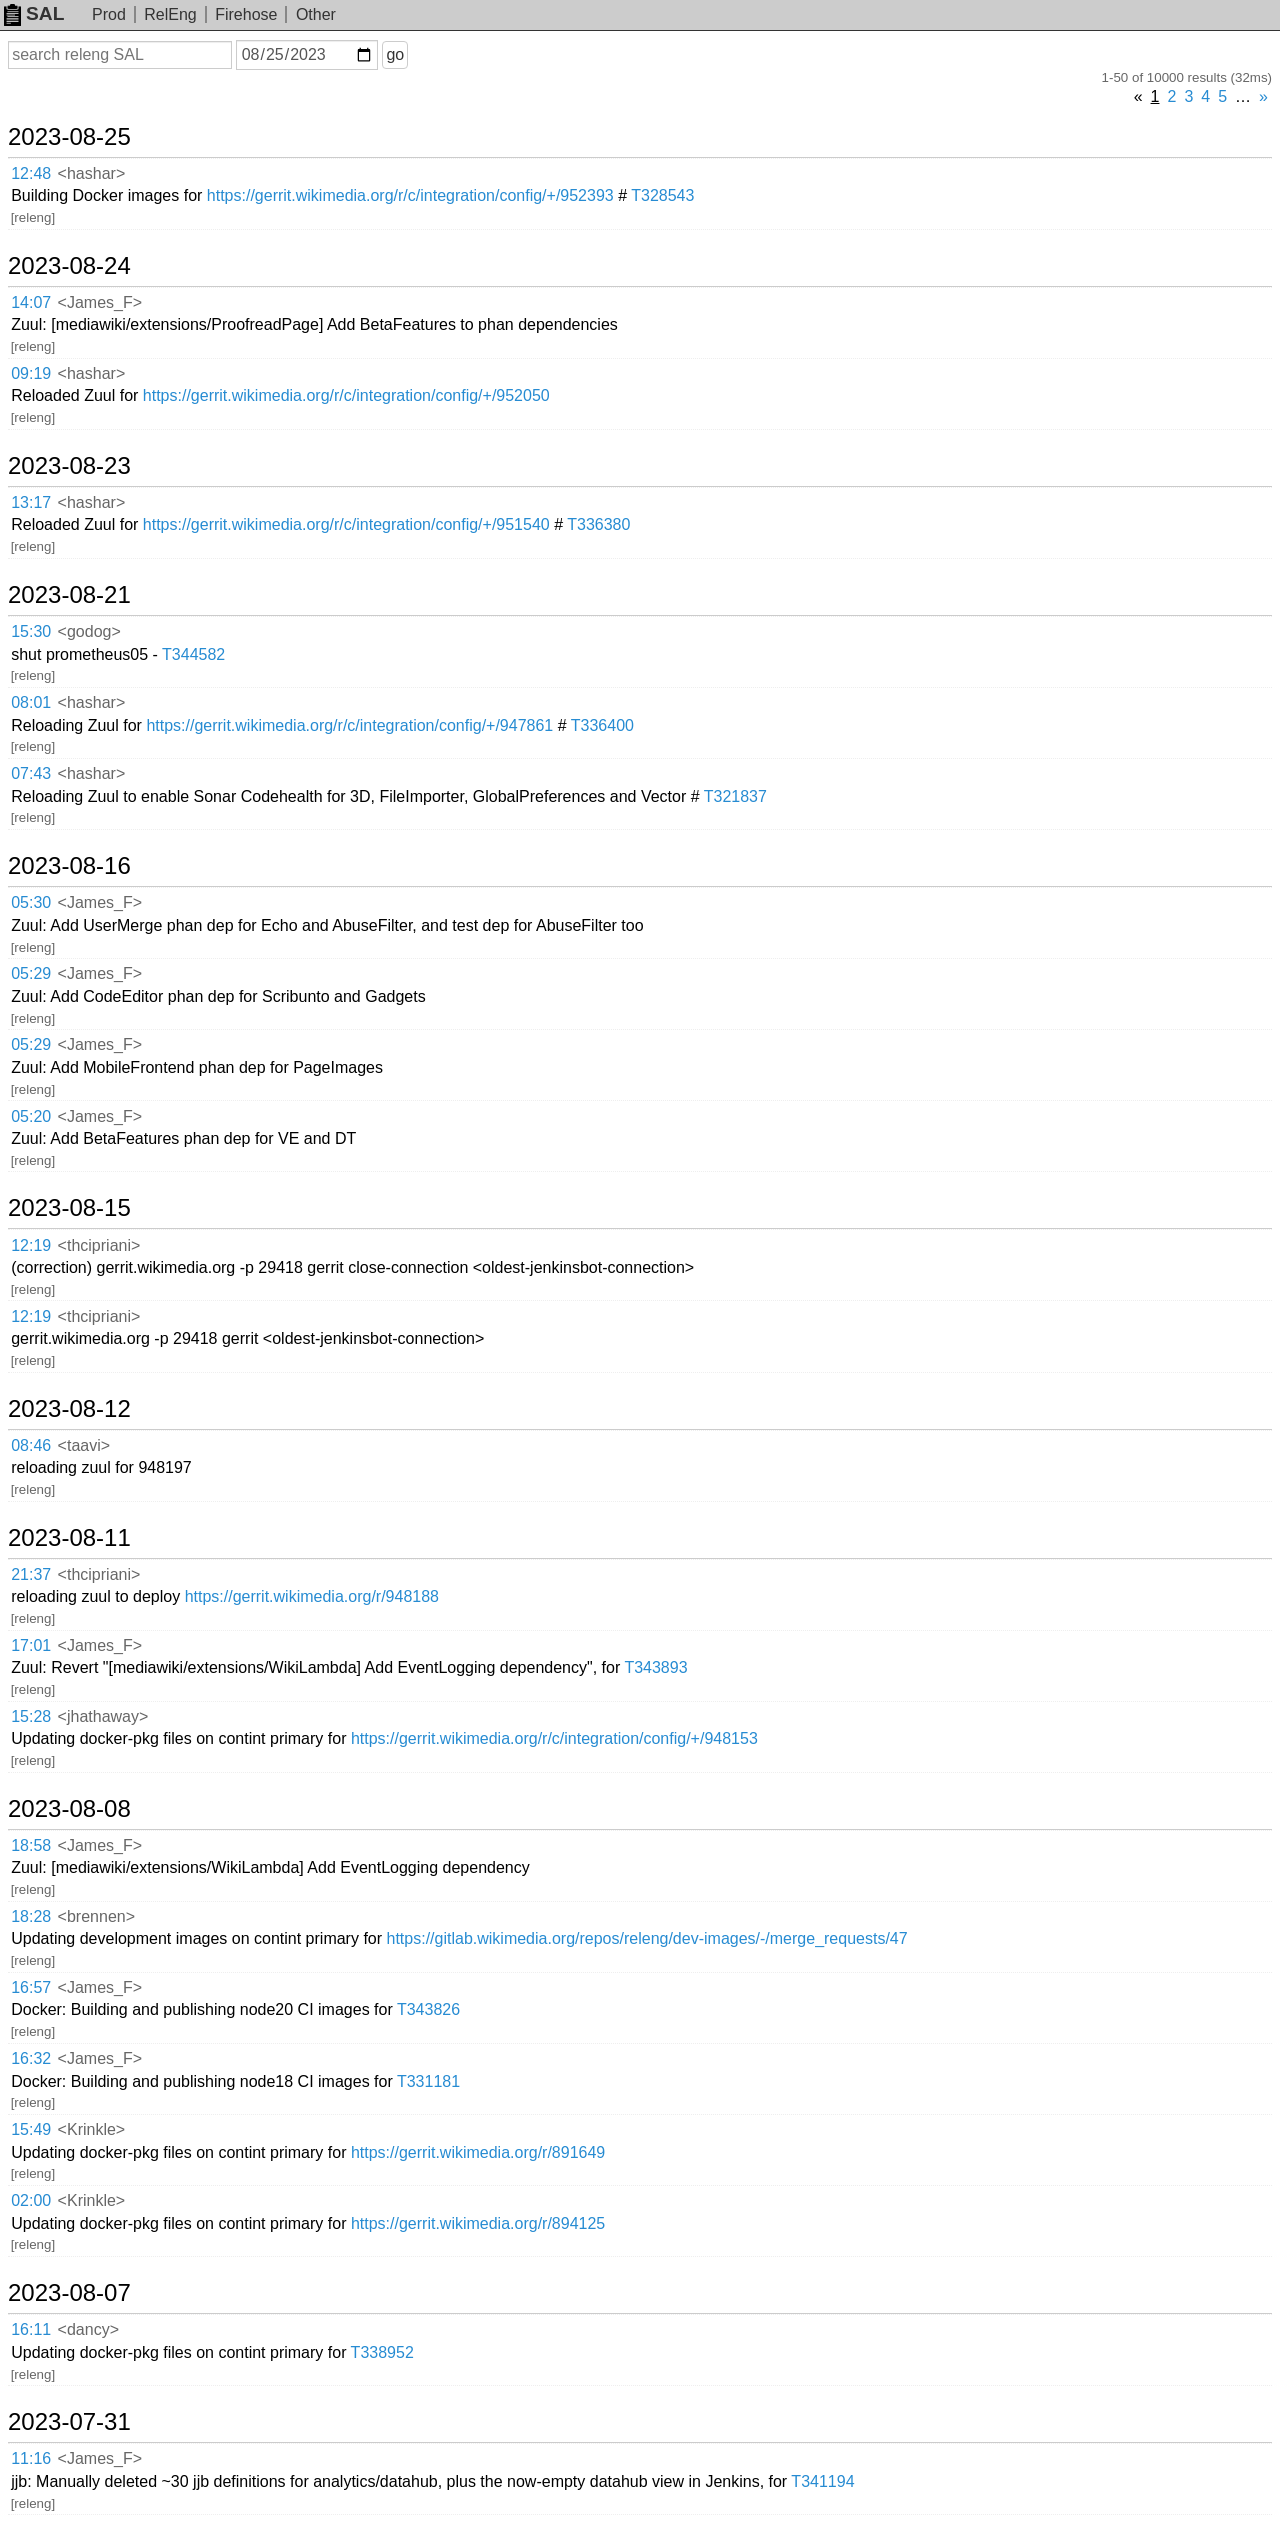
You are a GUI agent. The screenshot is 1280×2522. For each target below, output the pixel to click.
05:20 (31, 1116)
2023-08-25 (69, 137)
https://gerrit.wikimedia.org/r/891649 (478, 2152)
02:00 (31, 2200)
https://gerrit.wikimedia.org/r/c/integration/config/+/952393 (410, 195)
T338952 (382, 2352)
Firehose (246, 14)
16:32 (31, 2058)
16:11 (31, 2329)
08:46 (31, 1445)
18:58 (31, 1845)
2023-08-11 (69, 1538)
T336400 (602, 725)
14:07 (31, 302)
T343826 (428, 2009)
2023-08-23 (69, 466)
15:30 (31, 631)
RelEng (170, 14)
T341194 (822, 2481)
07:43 (31, 773)
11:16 (31, 2458)
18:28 (31, 1916)
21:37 (31, 1574)
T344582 (193, 654)
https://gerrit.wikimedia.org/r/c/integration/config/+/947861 (349, 725)
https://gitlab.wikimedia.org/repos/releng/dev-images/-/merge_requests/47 (647, 1938)
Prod (109, 14)
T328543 (662, 195)
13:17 (31, 502)
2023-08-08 (69, 1809)
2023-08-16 (69, 866)
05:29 (31, 973)
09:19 (31, 373)
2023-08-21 (69, 595)
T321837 (735, 796)
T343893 (655, 1667)
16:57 (31, 1987)
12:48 (31, 173)
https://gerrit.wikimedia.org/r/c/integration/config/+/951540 (346, 524)
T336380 (598, 524)
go (395, 54)
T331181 (428, 2081)
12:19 (31, 1245)
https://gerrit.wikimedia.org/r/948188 (312, 1596)
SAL (34, 13)
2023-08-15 (69, 1208)
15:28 (31, 1716)
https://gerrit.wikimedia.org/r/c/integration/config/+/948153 (554, 1738)
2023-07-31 (69, 2422)
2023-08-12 (69, 1409)
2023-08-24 (69, 266)
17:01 (31, 1645)
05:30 (31, 902)
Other (316, 14)
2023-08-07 (69, 2293)
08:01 (31, 702)
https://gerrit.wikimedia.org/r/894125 (478, 2223)
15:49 (31, 2129)
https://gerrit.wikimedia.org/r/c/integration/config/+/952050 (346, 395)
